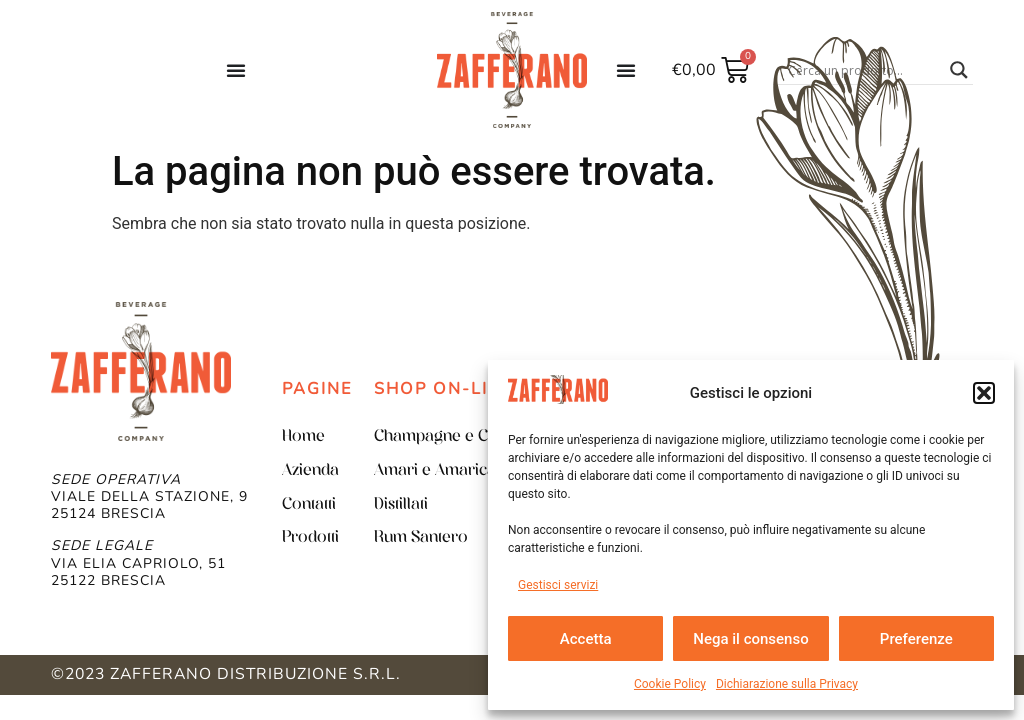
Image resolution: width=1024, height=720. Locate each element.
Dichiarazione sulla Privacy (787, 684)
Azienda (310, 471)
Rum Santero (421, 538)
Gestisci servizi (558, 585)
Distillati (401, 505)
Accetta (586, 639)
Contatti (309, 505)
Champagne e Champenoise (475, 437)
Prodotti (310, 538)
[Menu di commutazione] (236, 70)
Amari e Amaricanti (443, 471)
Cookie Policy (670, 684)
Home (303, 437)
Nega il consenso (750, 639)
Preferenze (916, 639)
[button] (984, 393)
